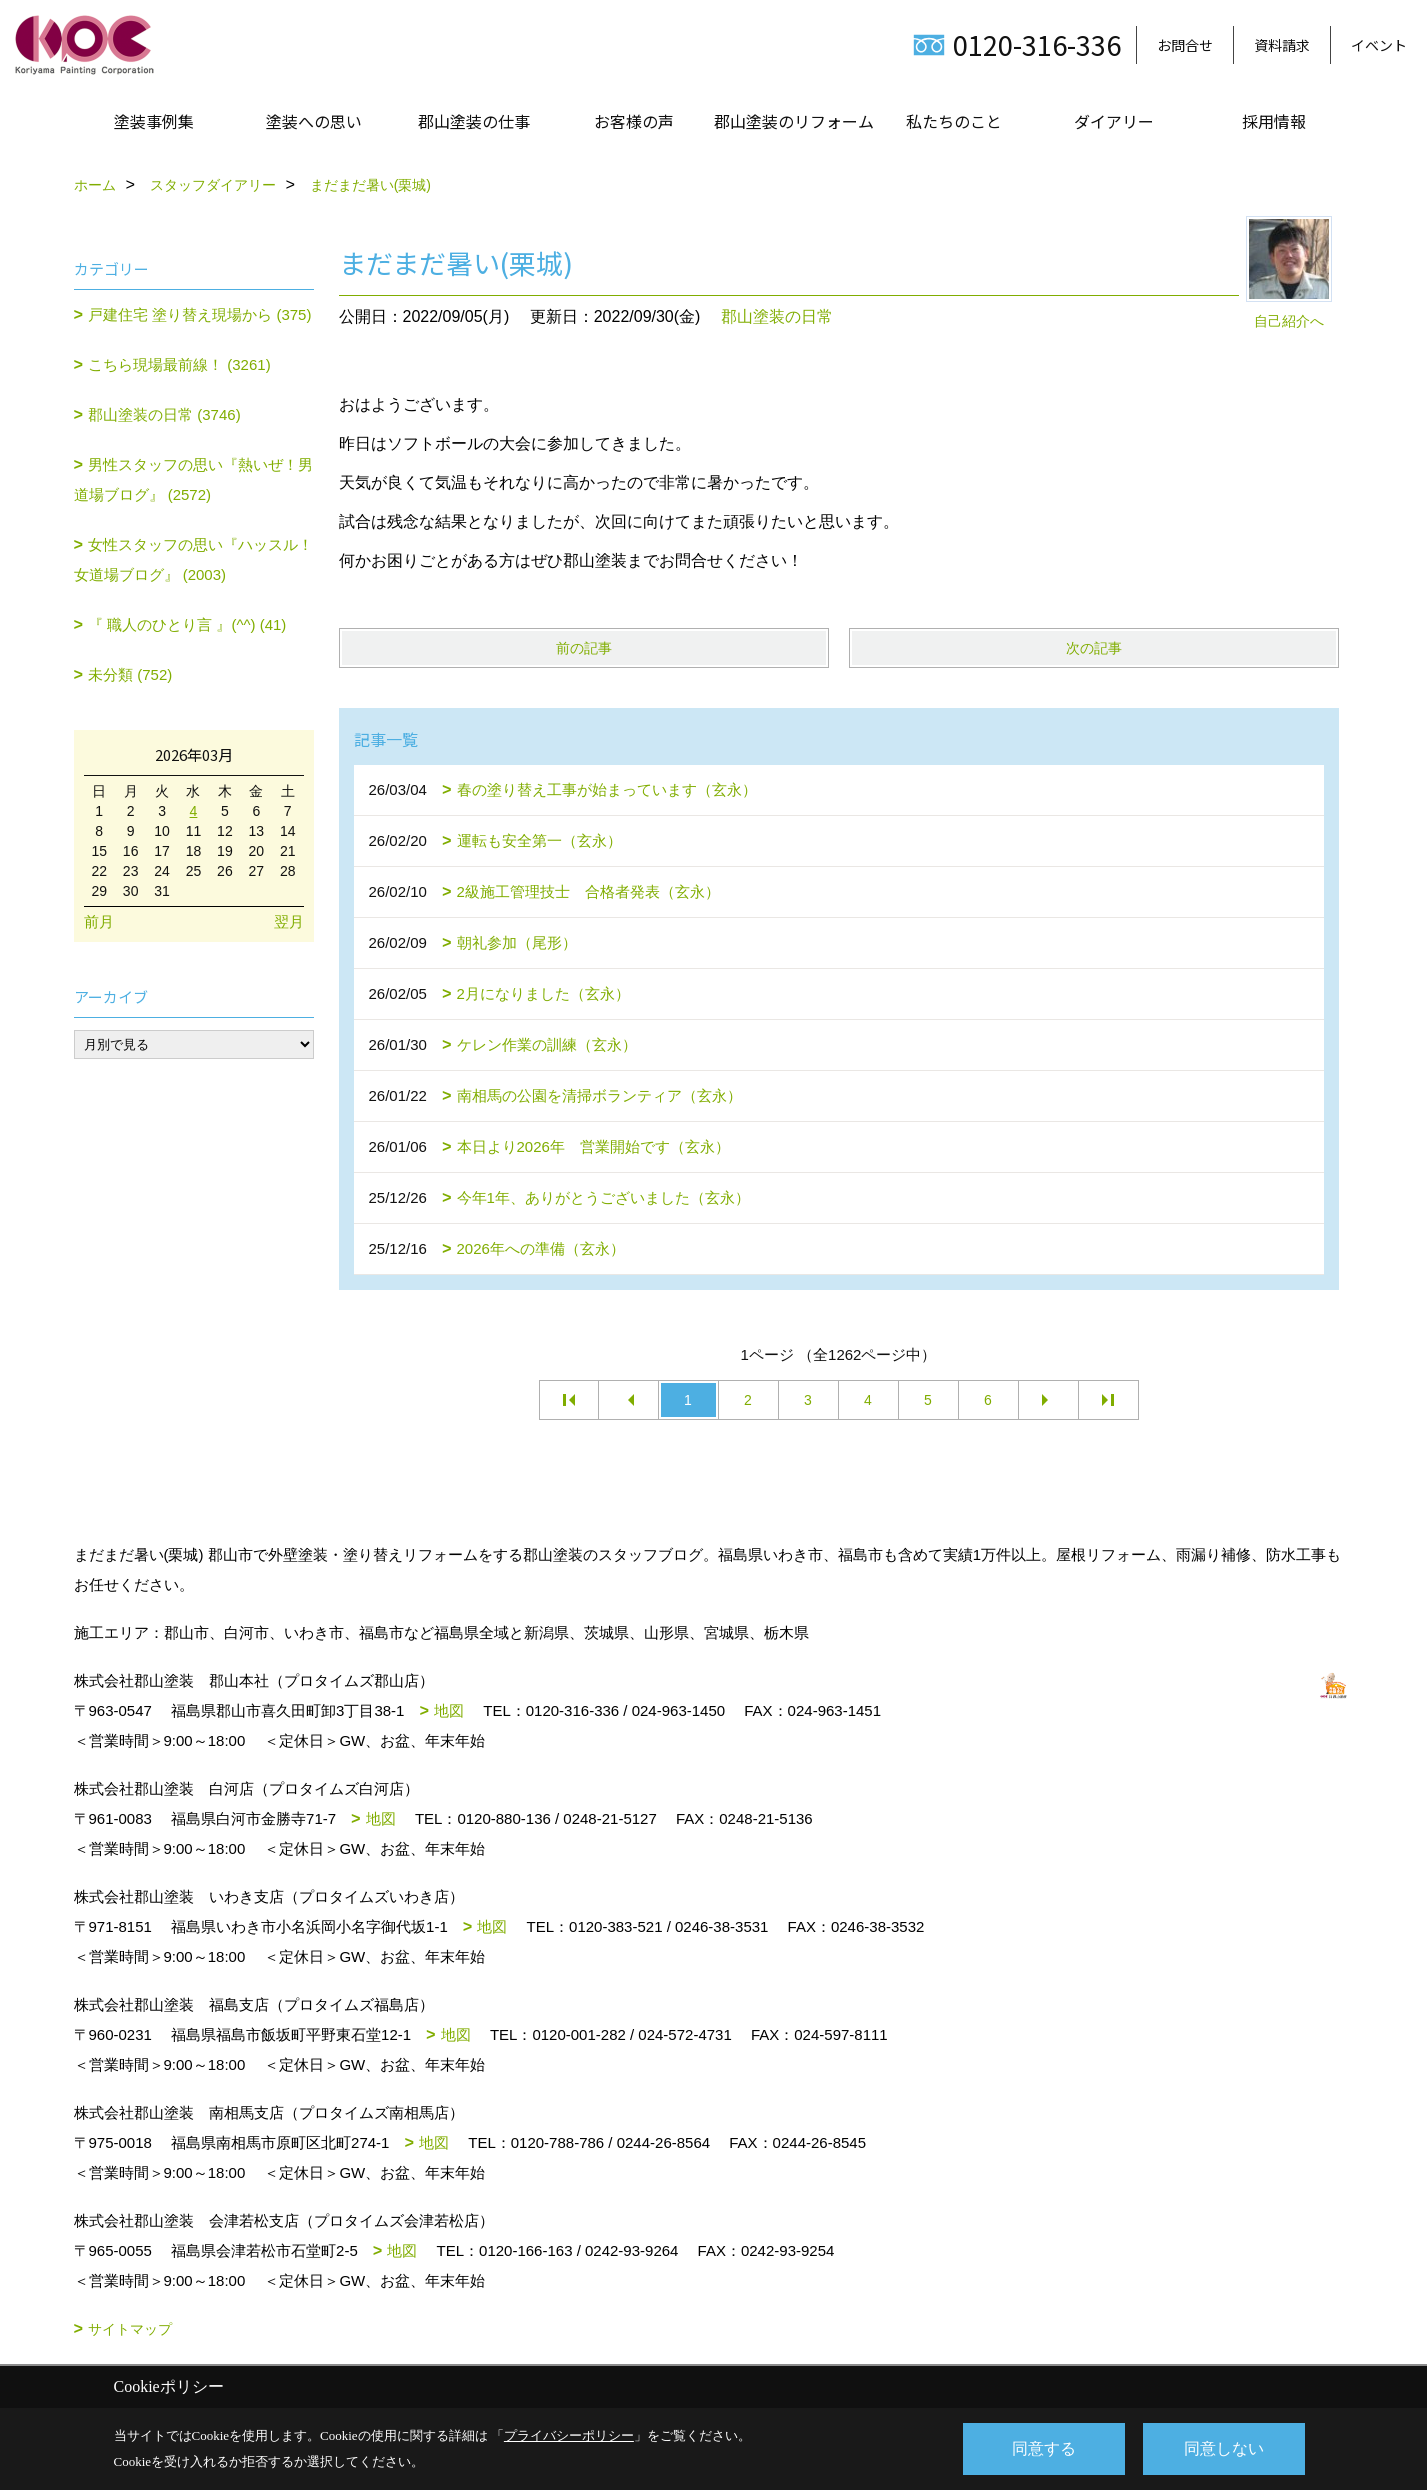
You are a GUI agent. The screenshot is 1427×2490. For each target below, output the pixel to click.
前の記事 (584, 648)
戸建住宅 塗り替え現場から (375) (199, 314)
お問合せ (1185, 45)
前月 (99, 921)
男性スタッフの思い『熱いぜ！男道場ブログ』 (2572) (194, 479)
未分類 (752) (130, 674)
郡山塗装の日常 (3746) (164, 414)
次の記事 (1094, 648)
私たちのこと (954, 121)
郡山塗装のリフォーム (794, 121)
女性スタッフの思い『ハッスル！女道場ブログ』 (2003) (194, 559)
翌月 (289, 921)
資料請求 (1282, 45)
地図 (449, 1710)
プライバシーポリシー (569, 2435)
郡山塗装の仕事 (474, 121)
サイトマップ (130, 2329)
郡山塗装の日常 (777, 316)
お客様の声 (634, 121)
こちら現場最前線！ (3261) (179, 364)
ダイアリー (1114, 121)
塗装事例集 (154, 121)
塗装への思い (314, 121)
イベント (1379, 45)
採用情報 (1274, 121)
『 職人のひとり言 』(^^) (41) (187, 624)
